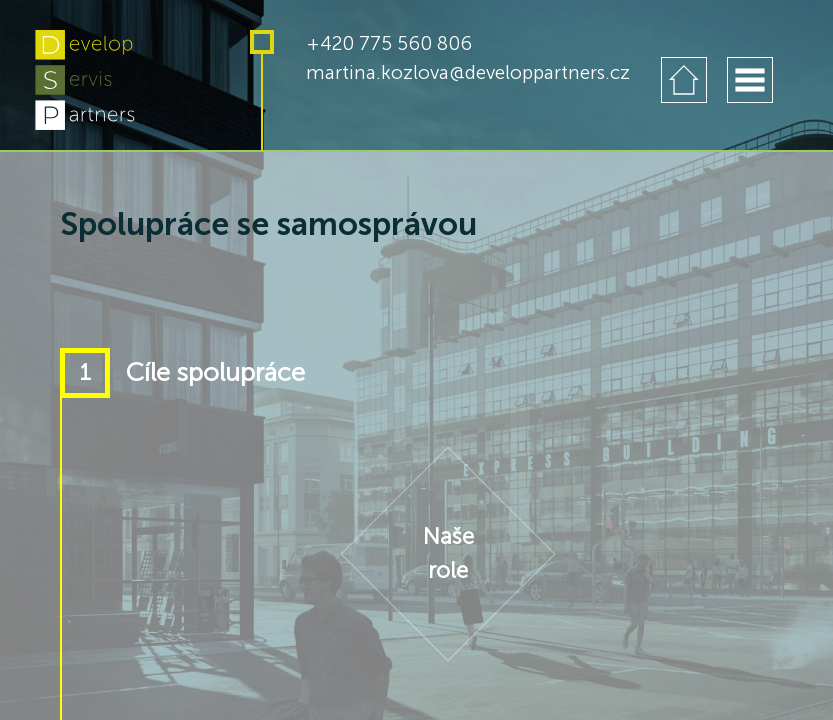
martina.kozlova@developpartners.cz (468, 72)
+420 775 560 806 (389, 43)
